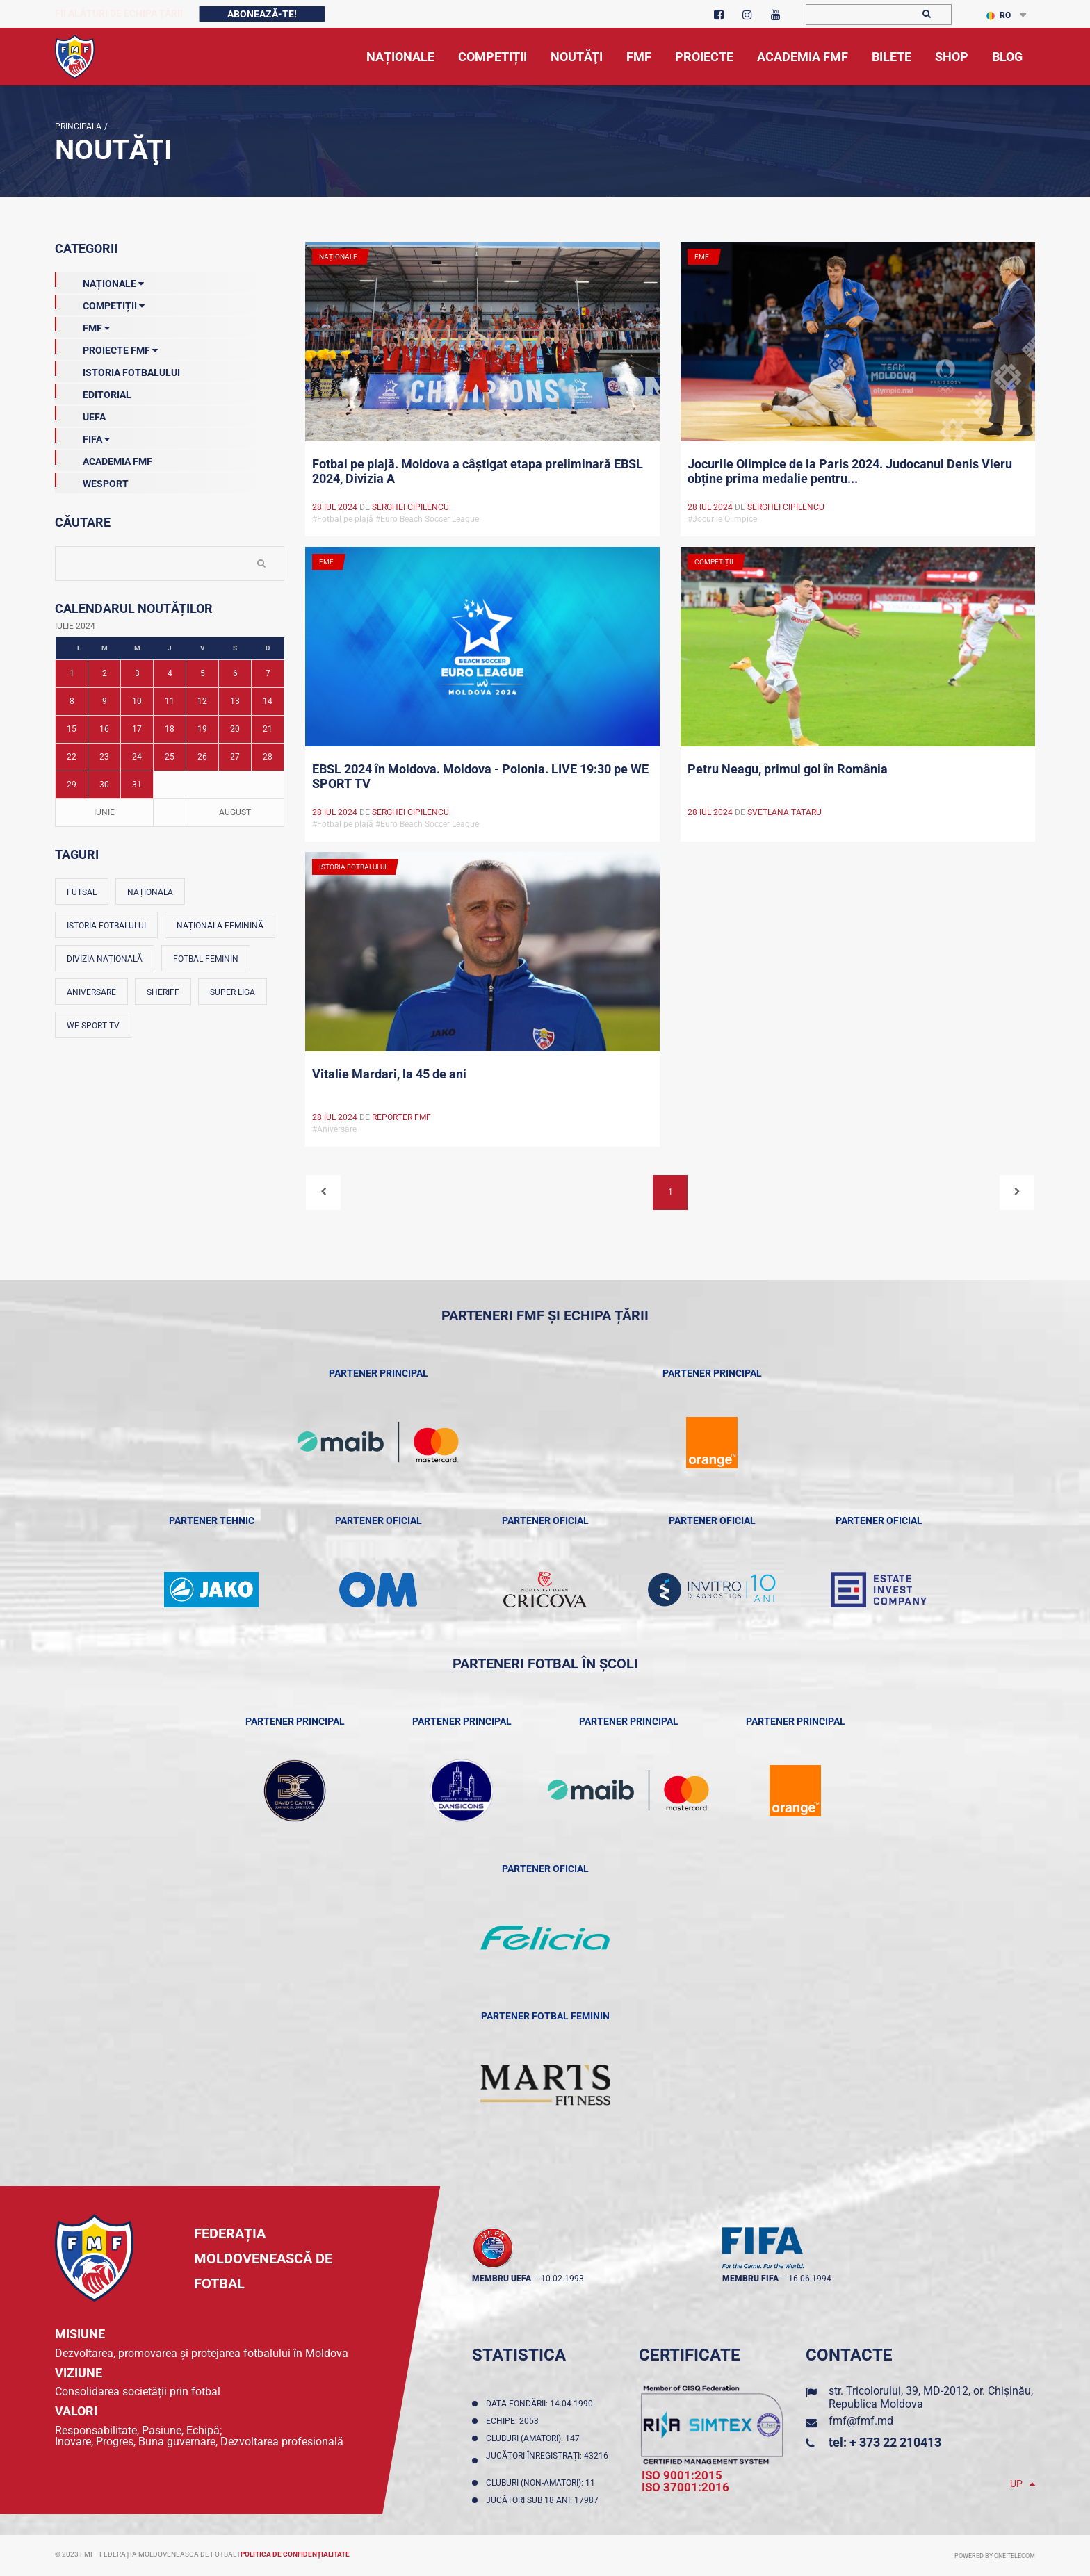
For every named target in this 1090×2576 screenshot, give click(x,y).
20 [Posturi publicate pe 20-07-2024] (235, 729)
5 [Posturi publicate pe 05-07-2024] (202, 673)
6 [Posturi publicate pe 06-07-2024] (235, 673)
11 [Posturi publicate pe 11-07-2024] (169, 701)
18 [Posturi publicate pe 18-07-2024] (169, 729)
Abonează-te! (262, 13)
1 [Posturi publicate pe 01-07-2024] (72, 673)
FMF (82, 325)
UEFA (80, 414)
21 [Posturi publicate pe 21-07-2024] (267, 729)
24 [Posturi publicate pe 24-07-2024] (137, 757)
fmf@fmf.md (861, 2420)
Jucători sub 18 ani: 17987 (544, 2500)
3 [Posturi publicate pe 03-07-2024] (137, 673)
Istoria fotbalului (106, 925)
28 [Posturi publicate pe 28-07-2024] (267, 757)
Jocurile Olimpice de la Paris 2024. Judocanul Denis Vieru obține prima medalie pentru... (850, 471)
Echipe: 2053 (514, 2421)
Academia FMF (103, 458)
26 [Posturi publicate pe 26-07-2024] (202, 757)
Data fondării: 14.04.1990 (541, 2404)
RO (998, 15)
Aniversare (91, 992)
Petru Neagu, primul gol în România (788, 769)
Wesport (92, 481)
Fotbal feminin (205, 959)
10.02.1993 (562, 2278)
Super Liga (232, 992)
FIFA (82, 436)
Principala (78, 126)
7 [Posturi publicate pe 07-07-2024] (268, 673)
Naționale (99, 280)
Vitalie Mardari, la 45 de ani (389, 1074)
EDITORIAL (93, 392)
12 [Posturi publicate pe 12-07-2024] (202, 701)
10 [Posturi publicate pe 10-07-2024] (137, 701)
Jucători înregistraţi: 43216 (547, 2460)
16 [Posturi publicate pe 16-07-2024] (104, 729)
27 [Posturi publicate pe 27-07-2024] (235, 757)
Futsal (82, 892)
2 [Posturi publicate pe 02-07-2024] (104, 673)
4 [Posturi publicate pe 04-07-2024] (170, 673)
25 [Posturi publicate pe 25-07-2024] (169, 757)
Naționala (150, 892)
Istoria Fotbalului (117, 369)
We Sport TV (93, 1026)
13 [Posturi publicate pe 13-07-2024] (235, 701)
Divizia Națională (105, 959)
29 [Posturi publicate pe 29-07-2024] (71, 784)
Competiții (100, 303)
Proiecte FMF (106, 347)
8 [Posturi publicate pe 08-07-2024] (72, 701)
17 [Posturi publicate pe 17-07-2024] (137, 729)
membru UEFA (501, 2278)
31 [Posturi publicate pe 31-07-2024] (137, 784)
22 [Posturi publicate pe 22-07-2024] (71, 757)
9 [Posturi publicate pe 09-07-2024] (104, 701)
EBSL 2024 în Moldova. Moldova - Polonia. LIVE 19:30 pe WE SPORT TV (480, 776)
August (235, 812)
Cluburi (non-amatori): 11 (542, 2483)
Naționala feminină (220, 925)
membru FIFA (750, 2278)
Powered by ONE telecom (994, 2555)
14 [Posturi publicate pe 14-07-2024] (267, 701)
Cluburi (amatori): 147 (535, 2438)
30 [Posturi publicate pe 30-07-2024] (104, 784)
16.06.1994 (809, 2278)
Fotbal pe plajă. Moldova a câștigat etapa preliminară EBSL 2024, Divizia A (477, 471)
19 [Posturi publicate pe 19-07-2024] (202, 729)
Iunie (104, 812)
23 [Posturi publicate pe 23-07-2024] (104, 757)
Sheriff (163, 992)
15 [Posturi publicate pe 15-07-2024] (71, 729)
